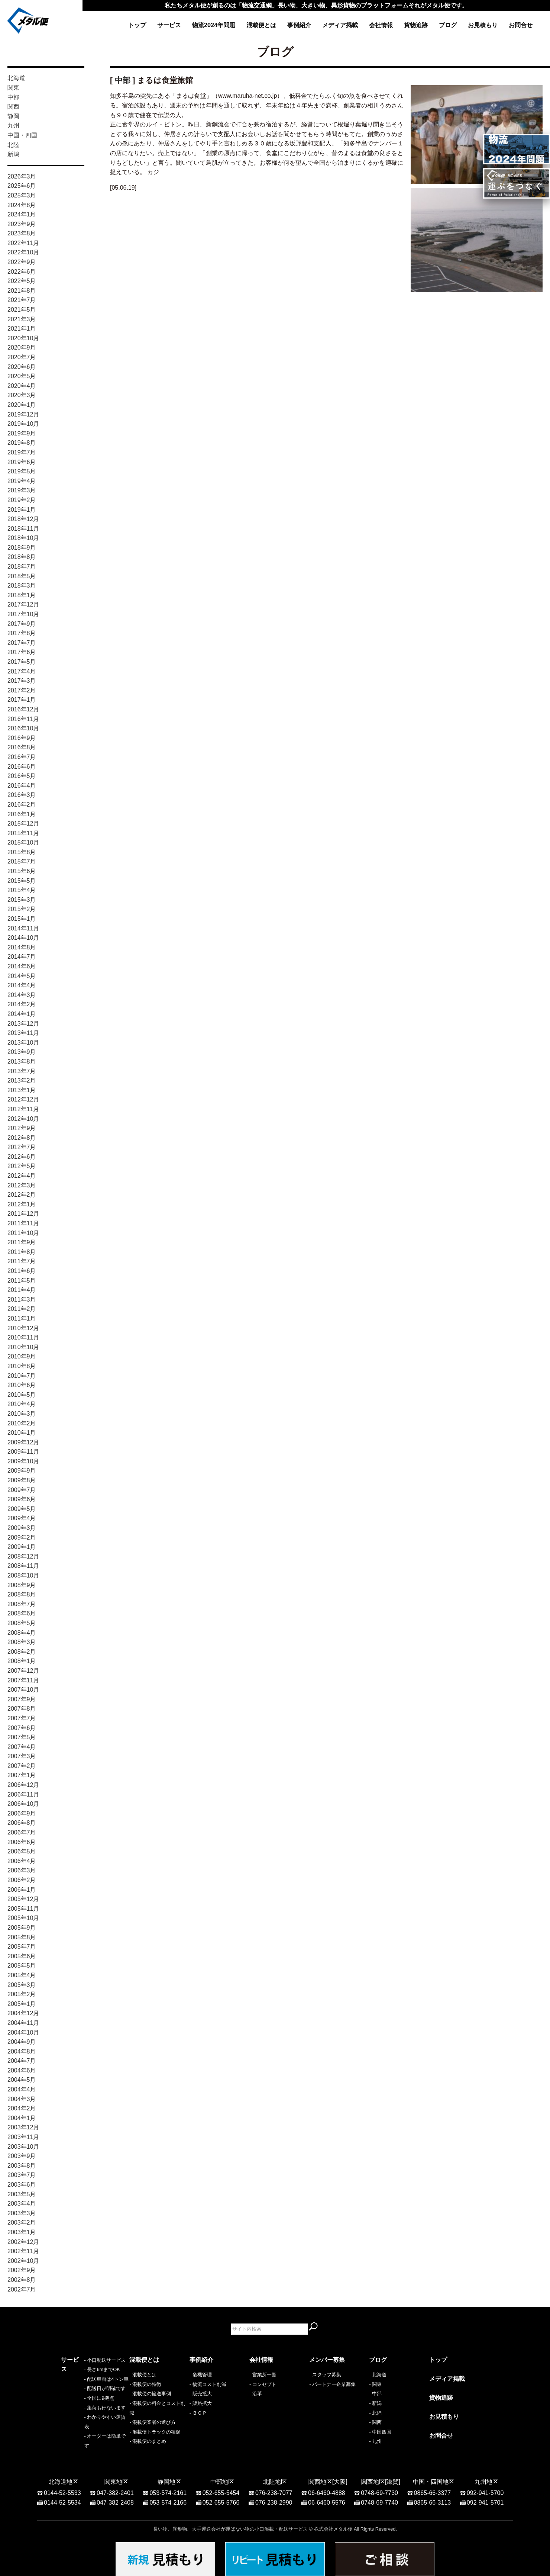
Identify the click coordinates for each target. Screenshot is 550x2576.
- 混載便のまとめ (147, 2441)
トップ (137, 25)
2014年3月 (21, 995)
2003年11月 (23, 2137)
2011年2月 (21, 1309)
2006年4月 (21, 1861)
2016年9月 (21, 738)
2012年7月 (21, 1147)
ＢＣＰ (199, 2413)
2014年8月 (21, 947)
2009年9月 (21, 1470)
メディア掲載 (340, 25)
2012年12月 (23, 1099)
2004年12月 (23, 2013)
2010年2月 (21, 1423)
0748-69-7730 (379, 2489)
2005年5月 (21, 1965)
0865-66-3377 (432, 2489)
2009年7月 (21, 1490)
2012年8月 (21, 1138)
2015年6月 (21, 871)
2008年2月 (21, 1652)
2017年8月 (21, 633)
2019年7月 (21, 452)
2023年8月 (21, 233)
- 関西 (375, 2422)
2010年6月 (21, 1385)
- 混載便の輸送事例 (150, 2393)
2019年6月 (21, 462)
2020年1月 (21, 405)
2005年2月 (21, 1994)
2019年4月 (21, 481)
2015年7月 (21, 861)
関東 (13, 87)
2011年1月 (21, 1318)
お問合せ (521, 25)
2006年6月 (21, 1842)
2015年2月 (21, 909)
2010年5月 (21, 1395)
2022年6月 (21, 271)
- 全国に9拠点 (76, 2413)
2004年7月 (21, 2061)
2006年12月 (23, 1785)
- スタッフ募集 (325, 2374)
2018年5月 (21, 576)
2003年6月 (21, 2184)
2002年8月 (21, 2280)
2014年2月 (21, 1004)
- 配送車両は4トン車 (83, 2393)
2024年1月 (21, 214)
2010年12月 (23, 1328)
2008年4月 (21, 1633)
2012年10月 (23, 1119)
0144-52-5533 (62, 2489)
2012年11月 (23, 1109)
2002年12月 (23, 2242)
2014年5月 (21, 976)
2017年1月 (21, 700)
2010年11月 (23, 1337)
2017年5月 (21, 662)
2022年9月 (21, 262)
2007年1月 (21, 1775)
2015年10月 (23, 842)
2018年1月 (21, 595)
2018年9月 (21, 547)
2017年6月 (21, 652)
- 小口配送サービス (82, 2374)
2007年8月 (21, 1708)
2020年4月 (21, 386)
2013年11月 (23, 1033)
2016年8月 (21, 747)
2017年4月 (21, 671)
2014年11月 (23, 928)
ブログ (448, 25)
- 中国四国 (380, 2432)
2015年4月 (21, 890)
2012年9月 (21, 1128)
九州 (13, 125)
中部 (13, 97)
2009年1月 (21, 1547)
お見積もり (483, 25)
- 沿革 (255, 2393)
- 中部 (375, 2393)
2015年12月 (23, 823)
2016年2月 (21, 804)
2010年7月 (21, 1376)
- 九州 (375, 2441)
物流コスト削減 (209, 2384)
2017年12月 (23, 604)
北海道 (16, 78)
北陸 (13, 145)
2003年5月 (21, 2194)
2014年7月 (21, 956)
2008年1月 (21, 1661)
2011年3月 (21, 1299)
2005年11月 (23, 1909)
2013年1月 (21, 1090)
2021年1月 (21, 328)
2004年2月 (21, 2108)
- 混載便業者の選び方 (152, 2422)
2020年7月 (21, 357)
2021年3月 (21, 319)
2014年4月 (21, 985)
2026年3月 (21, 176)
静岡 (13, 116)
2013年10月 (23, 1042)
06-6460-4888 (326, 2489)
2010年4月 (21, 1404)
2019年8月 (21, 443)
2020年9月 (21, 347)
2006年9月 (21, 1813)
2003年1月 (21, 2232)
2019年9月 (21, 433)
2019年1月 (21, 509)
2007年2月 (21, 1766)
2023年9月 (21, 224)
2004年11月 (23, 2023)
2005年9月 (21, 1927)
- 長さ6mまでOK (79, 2384)
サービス (169, 25)
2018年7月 (21, 566)
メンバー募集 (327, 2360)
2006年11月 (23, 1794)
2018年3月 (21, 585)
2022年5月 (21, 281)
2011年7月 (21, 1261)
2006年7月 (21, 1832)
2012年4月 (21, 1176)
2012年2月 (21, 1194)
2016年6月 (21, 766)
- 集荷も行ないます (82, 2422)
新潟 (13, 154)
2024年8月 (21, 205)
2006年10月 (23, 1804)
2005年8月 (21, 1937)
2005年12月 (23, 1899)
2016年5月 (21, 776)
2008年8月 (21, 1594)
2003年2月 (21, 2222)
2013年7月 (21, 1071)
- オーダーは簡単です (84, 2441)
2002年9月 (21, 2270)
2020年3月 (21, 395)
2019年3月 (21, 490)
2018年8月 (21, 557)
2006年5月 (21, 1851)
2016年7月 (21, 757)
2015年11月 (23, 833)
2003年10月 (23, 2147)
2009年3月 (21, 1528)
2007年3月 (21, 1756)
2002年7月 (21, 2289)
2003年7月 (21, 2175)
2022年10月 (23, 252)
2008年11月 (23, 1566)
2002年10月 (23, 2261)
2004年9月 (21, 2042)
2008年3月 (21, 1642)
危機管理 (202, 2374)
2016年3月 (21, 795)
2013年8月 (21, 1061)
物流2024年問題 (213, 25)
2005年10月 (23, 1918)
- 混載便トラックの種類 (155, 2432)
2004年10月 (23, 2032)
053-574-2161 (168, 2489)
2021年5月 (21, 309)
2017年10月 (23, 614)
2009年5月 (21, 1509)
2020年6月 (21, 367)
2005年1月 (21, 2004)
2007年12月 (23, 1671)
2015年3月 (21, 900)
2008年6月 (21, 1613)
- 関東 (375, 2384)
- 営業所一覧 (262, 2374)
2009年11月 (23, 1451)
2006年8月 (21, 1823)
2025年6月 (21, 186)
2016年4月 (21, 785)
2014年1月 (21, 1014)
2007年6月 (21, 1728)
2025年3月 (21, 195)
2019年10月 (23, 424)
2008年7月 (21, 1604)
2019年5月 (21, 471)
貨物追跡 (416, 25)
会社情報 (381, 25)
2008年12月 (23, 1556)
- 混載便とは (142, 2374)
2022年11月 (23, 243)
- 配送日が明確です (82, 2403)
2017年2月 (21, 690)
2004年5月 (21, 2080)
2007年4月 (21, 1747)
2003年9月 (21, 2156)
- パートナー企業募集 (332, 2384)
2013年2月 (21, 1080)
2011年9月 (21, 1242)
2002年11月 (23, 2251)
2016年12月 (23, 709)
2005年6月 (21, 1956)
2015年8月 (21, 852)
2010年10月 (23, 1347)
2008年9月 (21, 1585)
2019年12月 (23, 414)
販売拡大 (202, 2393)
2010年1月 (21, 1432)
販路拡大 (202, 2403)
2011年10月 (23, 1233)
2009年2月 (21, 1537)
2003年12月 (23, 2127)
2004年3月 (21, 2099)
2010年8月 (21, 1366)
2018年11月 (23, 528)
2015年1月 (21, 919)
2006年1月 (21, 1890)
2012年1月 (21, 1204)
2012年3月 (21, 1185)
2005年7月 (21, 1946)
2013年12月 (23, 1023)
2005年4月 (21, 1975)
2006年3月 (21, 1870)
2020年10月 (23, 338)
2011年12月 (23, 1213)
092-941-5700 (485, 2489)
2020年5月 (21, 376)
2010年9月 (21, 1356)
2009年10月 (23, 1461)
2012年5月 (21, 1166)
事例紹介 (299, 25)
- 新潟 (375, 2403)
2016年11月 (23, 719)
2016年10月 (23, 728)
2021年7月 (21, 300)
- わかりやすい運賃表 (84, 2432)
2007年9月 (21, 1699)
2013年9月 (21, 1052)
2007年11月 (23, 1680)
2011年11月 (23, 1223)
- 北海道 (377, 2374)
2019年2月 (21, 500)
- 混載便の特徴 (145, 2384)
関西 (13, 106)
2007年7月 (21, 1718)
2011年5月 (21, 1280)
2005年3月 (21, 1985)
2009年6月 (21, 1499)
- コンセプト (262, 2384)
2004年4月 (21, 2089)
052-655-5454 (221, 2489)
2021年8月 (21, 290)
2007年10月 (23, 1689)
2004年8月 (21, 2051)
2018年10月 (23, 538)
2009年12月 (23, 1442)
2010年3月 (21, 1414)
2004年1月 (21, 2118)
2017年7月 (21, 643)
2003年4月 (21, 2203)
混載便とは (261, 25)
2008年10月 (23, 1575)
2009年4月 (21, 1518)
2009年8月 (21, 1480)
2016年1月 (21, 814)
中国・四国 (22, 135)
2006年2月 (21, 1880)
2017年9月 (21, 624)
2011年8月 (21, 1252)
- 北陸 (375, 2413)
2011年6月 (21, 1271)
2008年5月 (21, 1623)
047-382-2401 (115, 2489)
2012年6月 (21, 1157)
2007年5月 (21, 1737)
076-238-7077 (273, 2489)
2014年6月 (21, 966)
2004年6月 (21, 2070)
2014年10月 (23, 938)
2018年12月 (23, 519)
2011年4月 (21, 1290)
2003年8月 (21, 2165)
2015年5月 (21, 881)
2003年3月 (21, 2213)
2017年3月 (21, 681)
